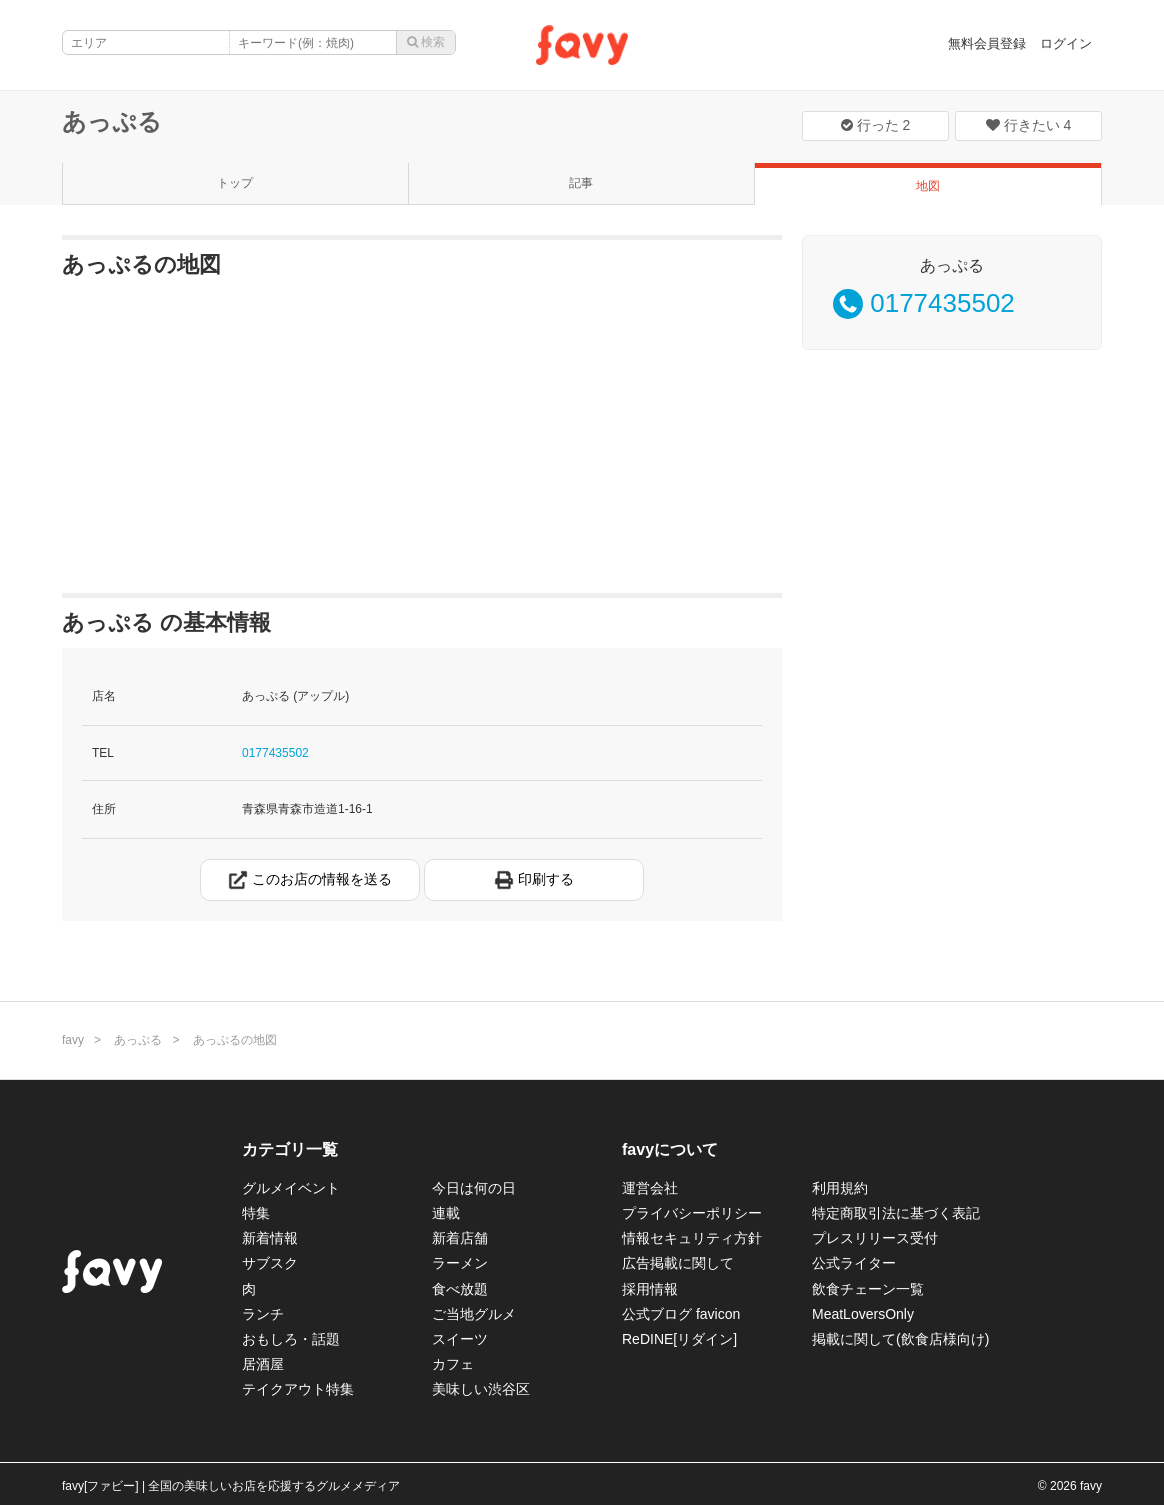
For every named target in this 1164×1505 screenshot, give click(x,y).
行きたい (1029, 125)
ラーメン (460, 1263)
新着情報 (270, 1238)
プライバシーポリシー (692, 1213)
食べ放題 (460, 1289)
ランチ (263, 1314)
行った (876, 125)
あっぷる (112, 121)
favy (73, 1040)
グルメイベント (291, 1188)
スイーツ (460, 1339)
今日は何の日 (474, 1188)
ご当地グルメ (474, 1314)
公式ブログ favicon (681, 1314)
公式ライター (854, 1263)
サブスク (270, 1263)
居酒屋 (263, 1364)
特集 (256, 1213)
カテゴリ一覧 (290, 1149)
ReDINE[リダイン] (679, 1339)
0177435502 (275, 753)
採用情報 (650, 1289)
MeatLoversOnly (863, 1314)
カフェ (453, 1364)
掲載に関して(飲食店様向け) (900, 1339)
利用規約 (840, 1188)
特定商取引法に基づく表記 (896, 1213)
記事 (581, 183)
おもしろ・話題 (291, 1339)
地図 (928, 186)
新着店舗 (460, 1238)
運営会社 (650, 1188)
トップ (235, 183)
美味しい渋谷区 (481, 1389)
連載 (446, 1213)
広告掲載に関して (678, 1263)
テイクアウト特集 (298, 1389)
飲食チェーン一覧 (868, 1289)
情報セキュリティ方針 (692, 1238)
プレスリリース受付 (875, 1238)
